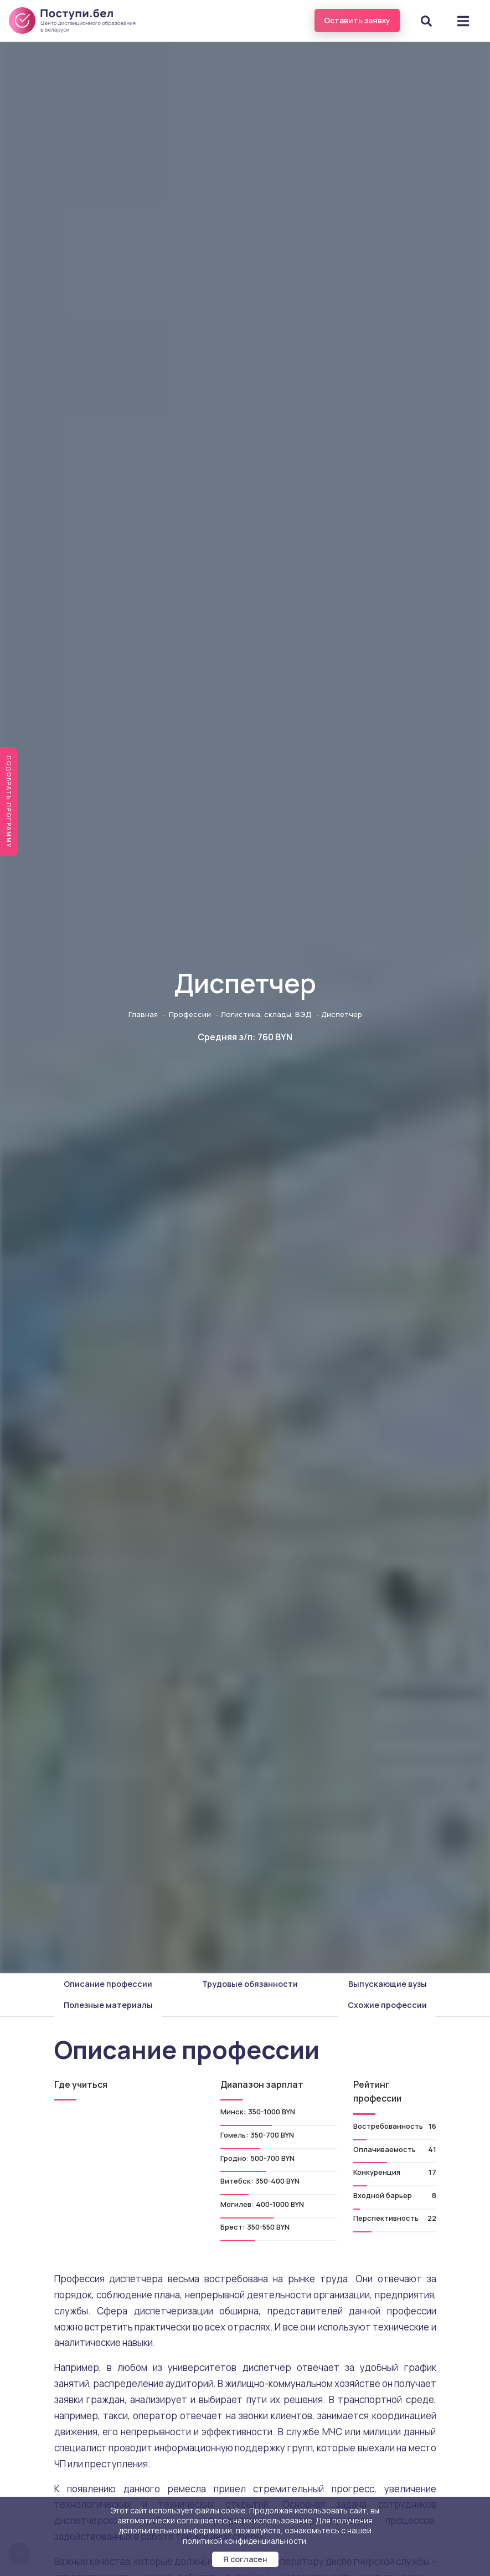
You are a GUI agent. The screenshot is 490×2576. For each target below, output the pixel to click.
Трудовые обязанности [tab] (250, 1984)
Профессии (190, 1014)
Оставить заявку (357, 20)
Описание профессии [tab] (108, 1984)
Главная (143, 1014)
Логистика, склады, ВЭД (266, 1014)
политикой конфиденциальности (244, 2541)
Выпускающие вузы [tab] (387, 1984)
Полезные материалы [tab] (108, 2005)
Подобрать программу (9, 801)
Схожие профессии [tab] (387, 2005)
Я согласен (245, 2559)
